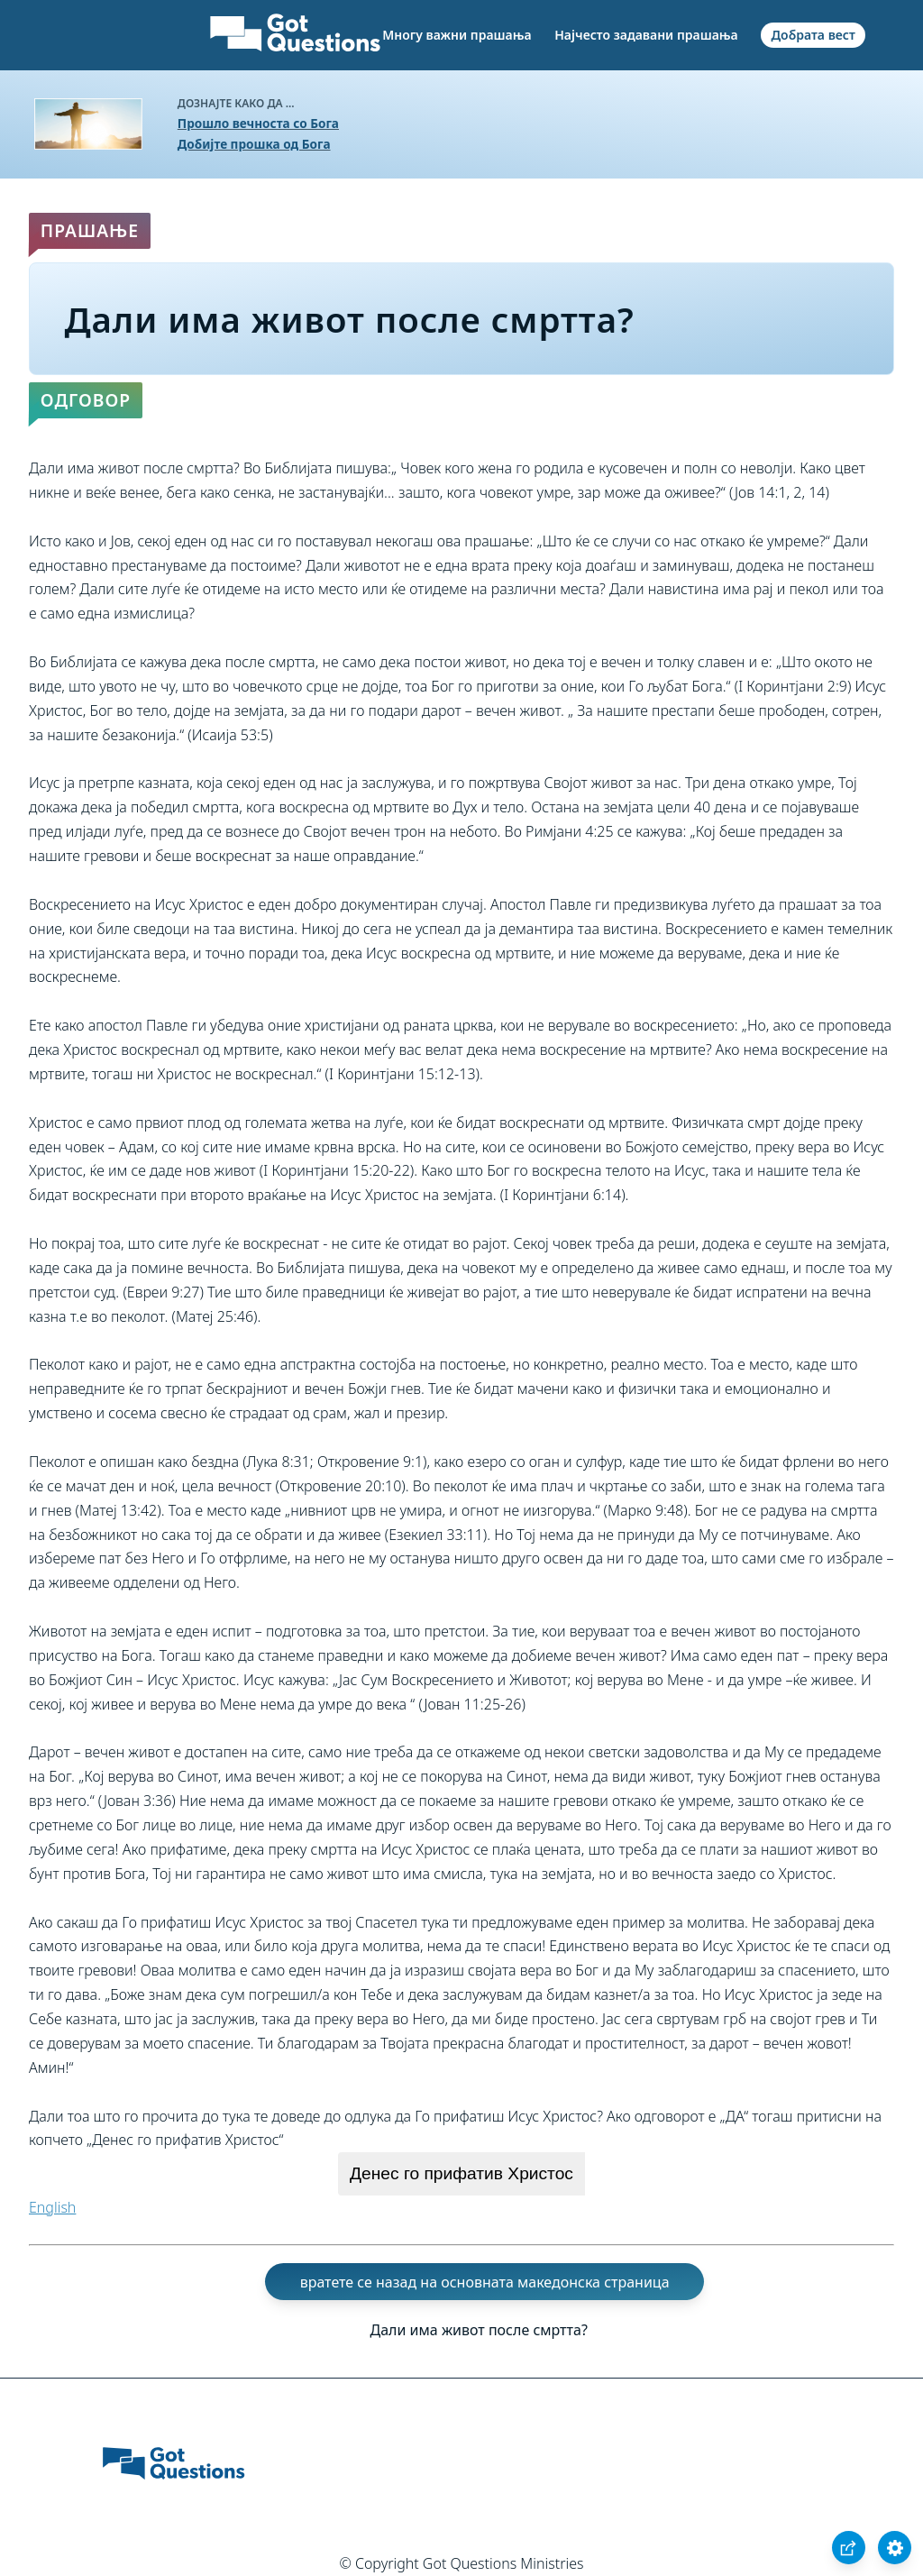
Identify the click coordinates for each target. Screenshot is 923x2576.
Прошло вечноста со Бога (258, 123)
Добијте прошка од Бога (254, 143)
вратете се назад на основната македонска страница (485, 2282)
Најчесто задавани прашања (645, 34)
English (52, 2207)
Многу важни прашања (456, 34)
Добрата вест (813, 34)
